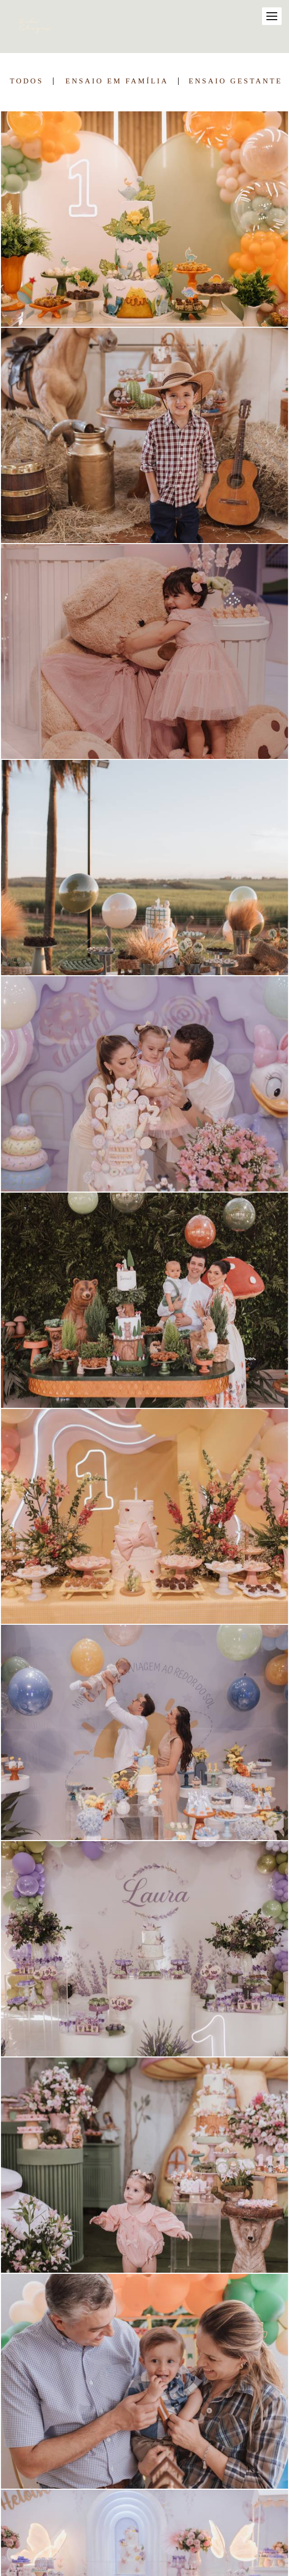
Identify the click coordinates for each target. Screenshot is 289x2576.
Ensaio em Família (116, 81)
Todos (26, 81)
